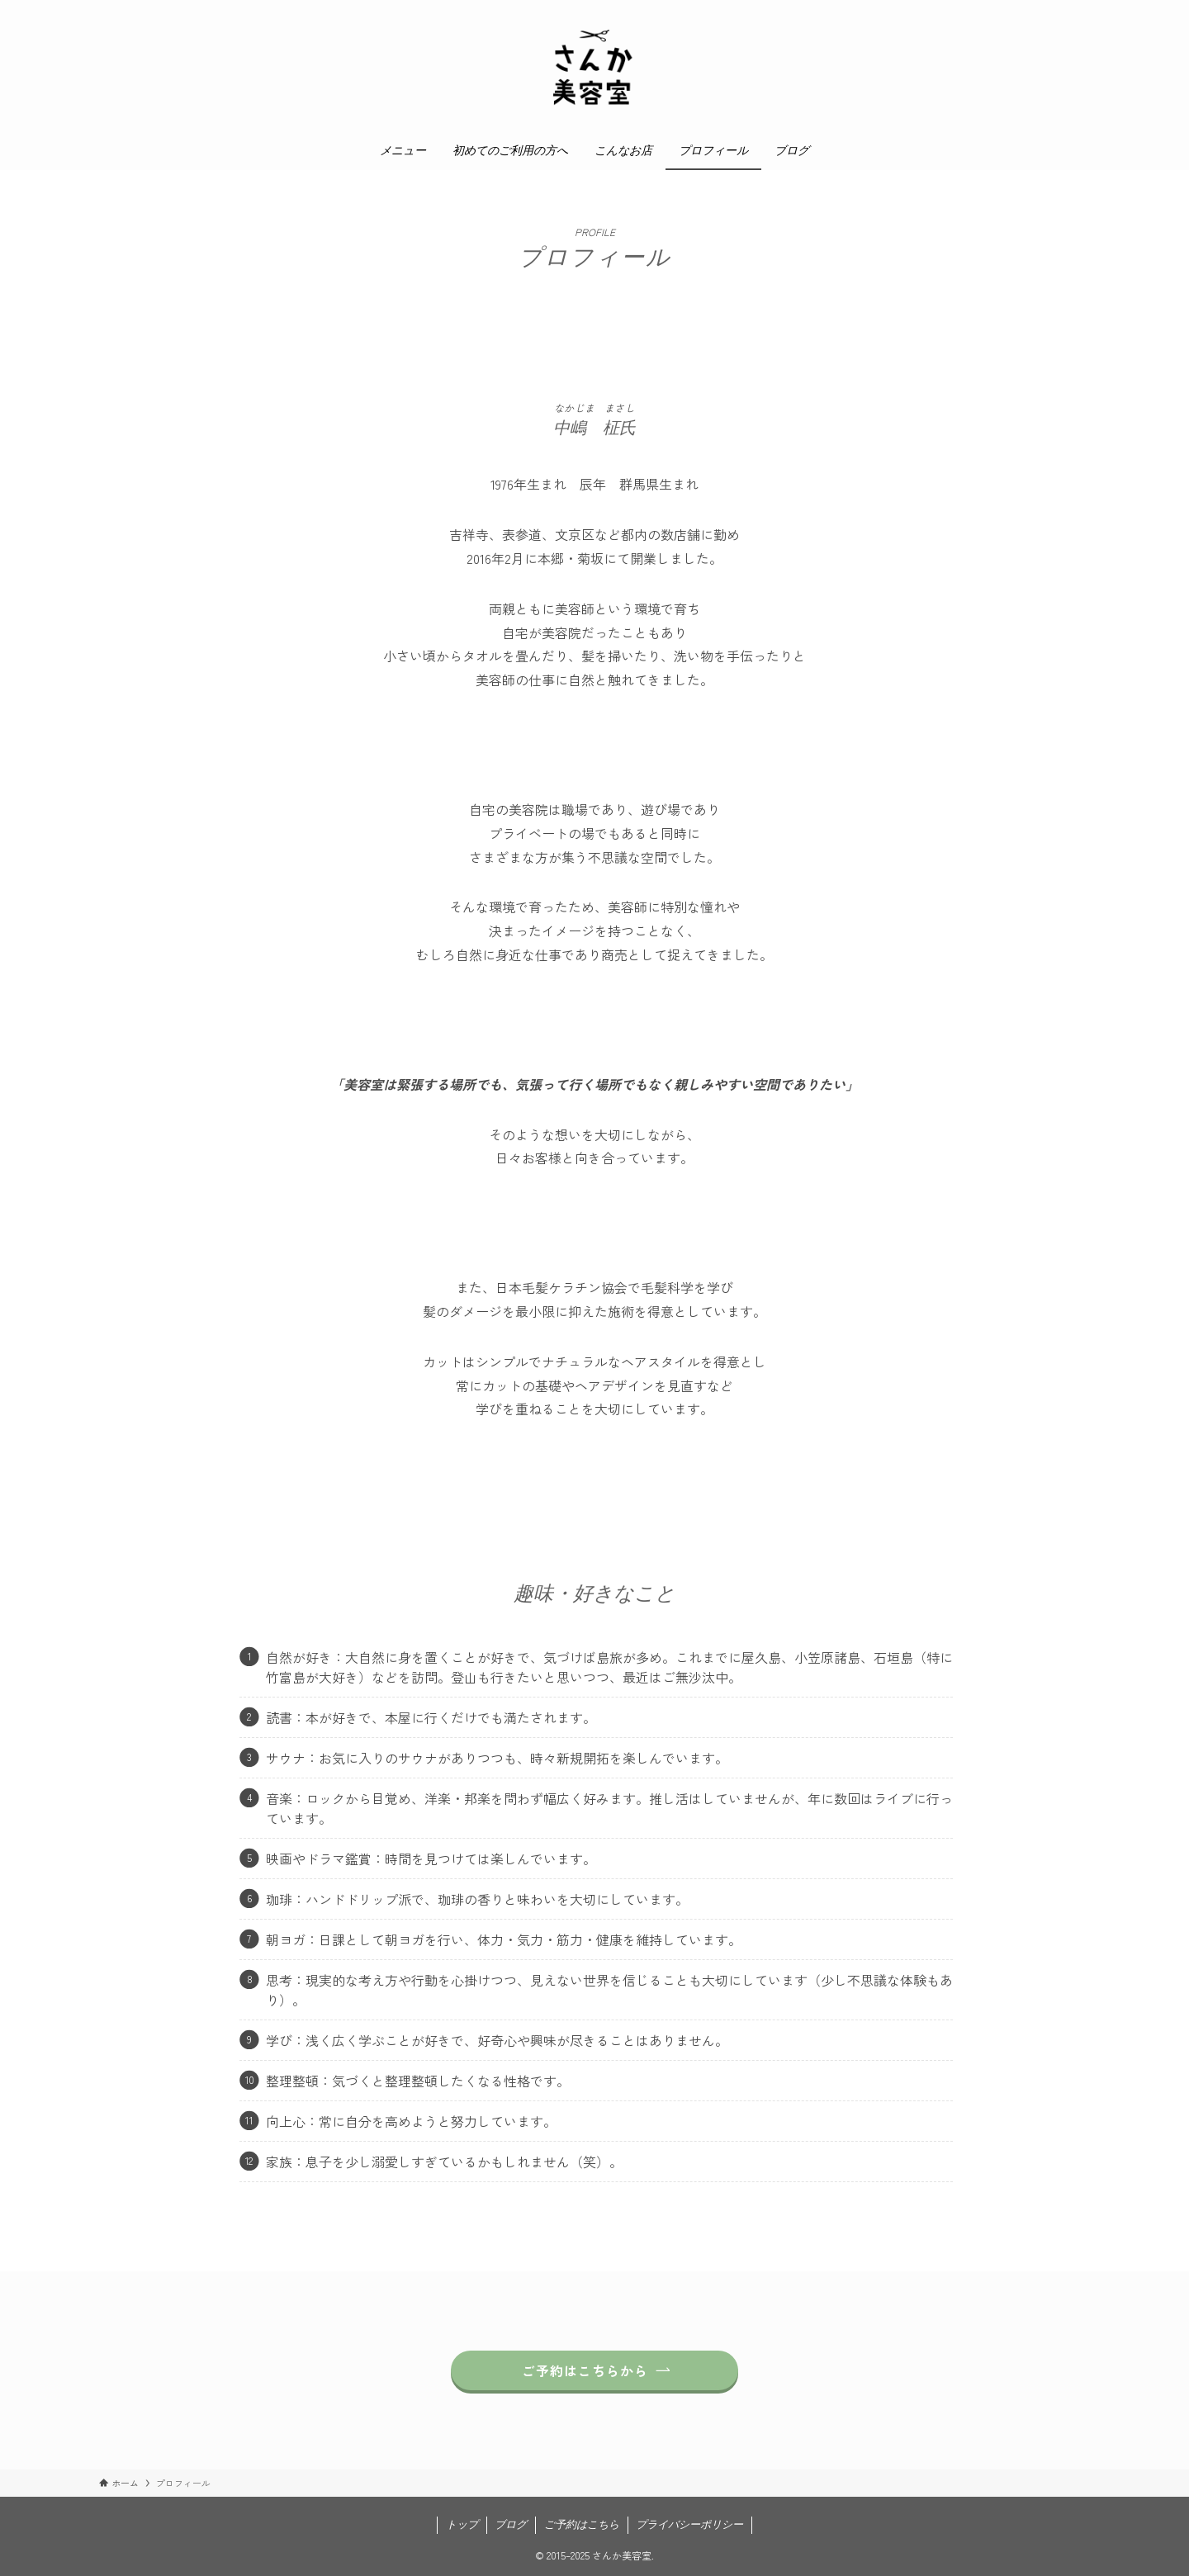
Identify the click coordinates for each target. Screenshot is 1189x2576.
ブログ (511, 2524)
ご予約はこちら (581, 2524)
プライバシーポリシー (689, 2524)
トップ (462, 2524)
